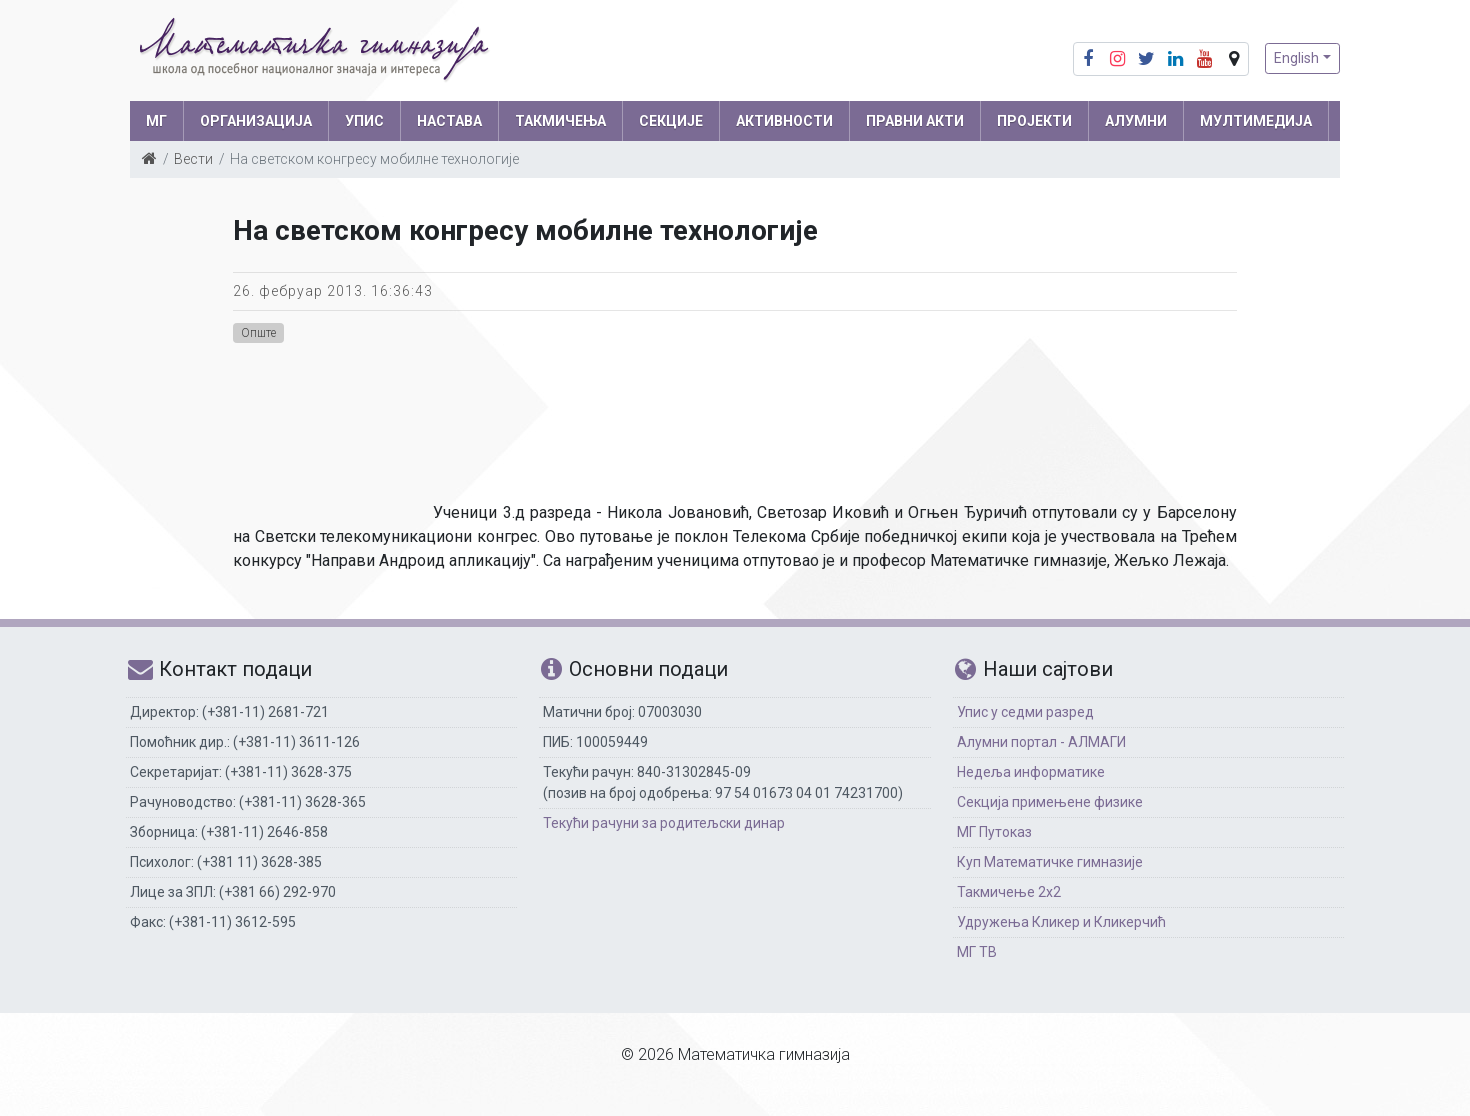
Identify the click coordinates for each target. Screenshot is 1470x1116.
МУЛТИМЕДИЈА (1256, 121)
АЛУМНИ (1136, 121)
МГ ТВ (977, 952)
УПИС (364, 121)
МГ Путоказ (994, 832)
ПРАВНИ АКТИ (915, 121)
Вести (193, 159)
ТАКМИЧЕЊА (560, 121)
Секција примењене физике (1050, 802)
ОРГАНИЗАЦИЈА (256, 121)
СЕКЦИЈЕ (671, 121)
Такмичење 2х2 (1009, 892)
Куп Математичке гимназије (1050, 862)
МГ (156, 121)
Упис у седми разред (1025, 712)
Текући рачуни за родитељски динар (664, 823)
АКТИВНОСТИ (784, 121)
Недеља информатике (1031, 772)
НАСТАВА (449, 121)
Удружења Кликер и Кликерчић (1061, 922)
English (1296, 58)
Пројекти (1034, 121)
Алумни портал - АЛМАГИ (1041, 742)
